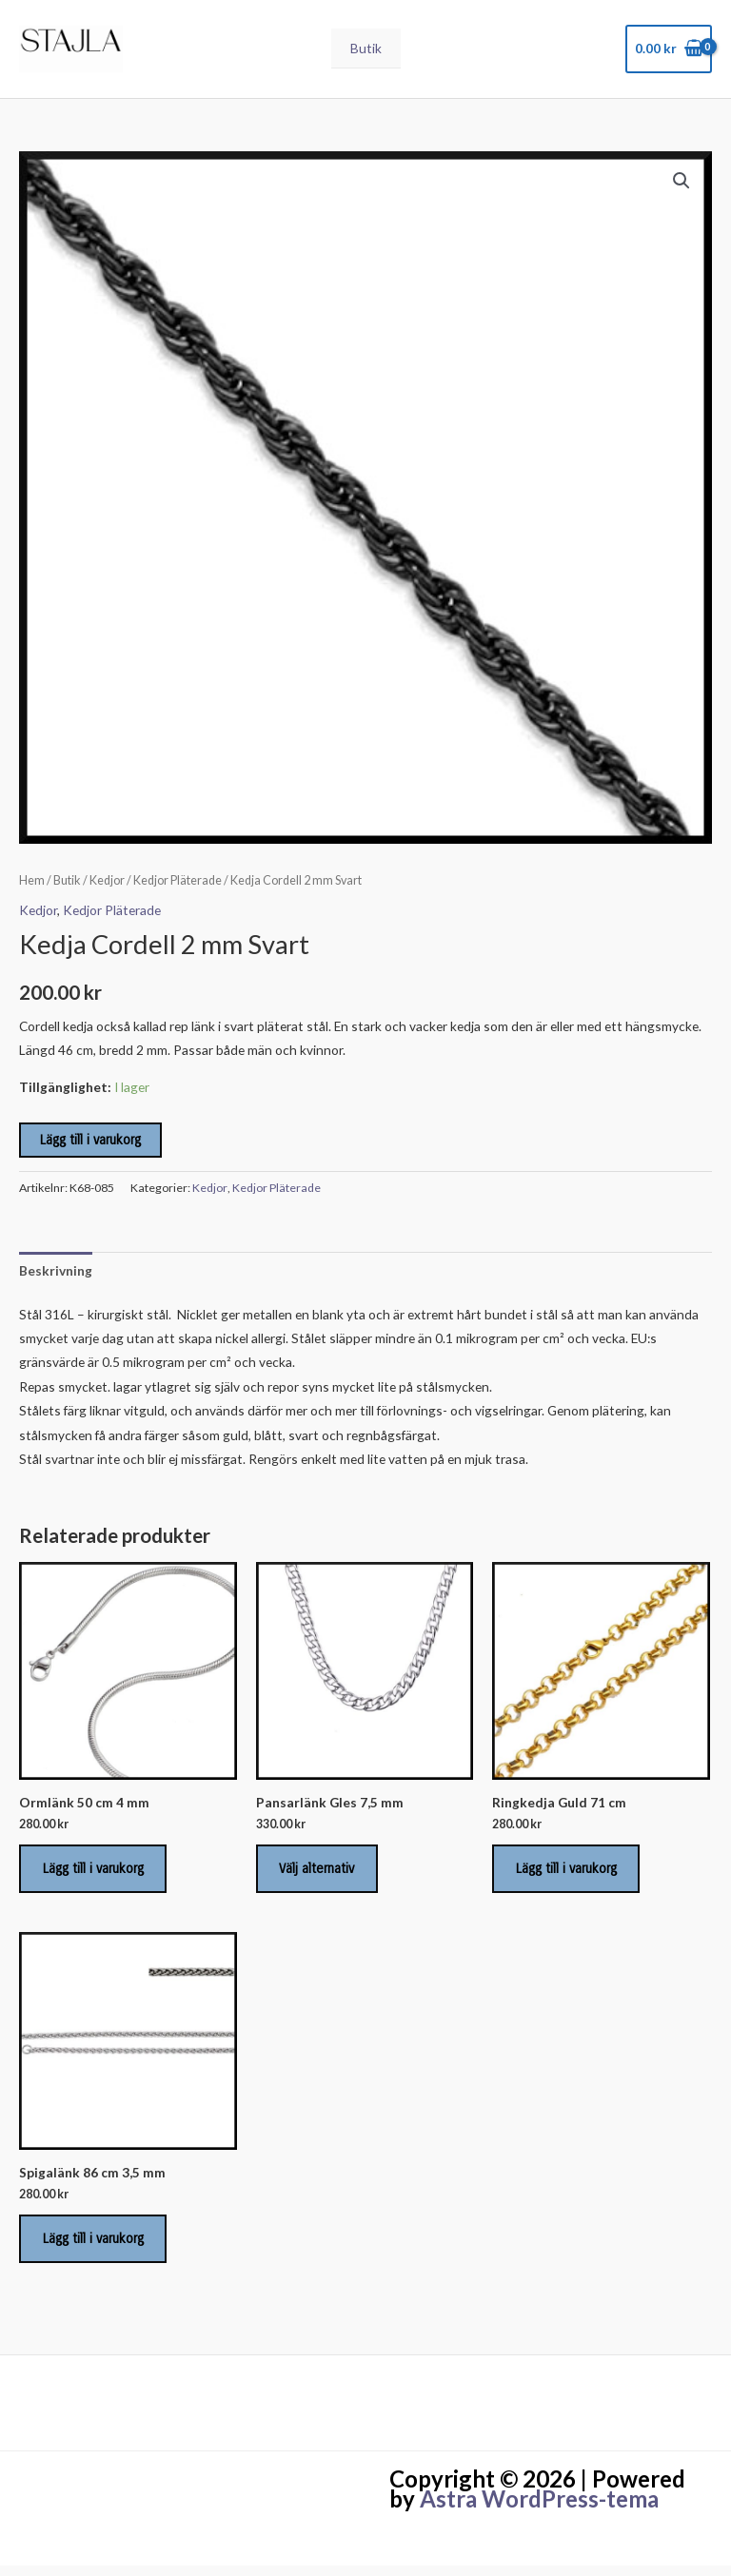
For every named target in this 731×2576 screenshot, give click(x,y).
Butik (366, 51)
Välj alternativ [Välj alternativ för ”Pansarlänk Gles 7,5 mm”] (319, 1874)
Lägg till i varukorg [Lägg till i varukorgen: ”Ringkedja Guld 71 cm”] (568, 1874)
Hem (32, 885)
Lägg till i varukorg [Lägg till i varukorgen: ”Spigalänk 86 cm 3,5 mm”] (95, 2247)
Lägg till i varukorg (90, 1145)
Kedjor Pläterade (177, 885)
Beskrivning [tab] (55, 1274)
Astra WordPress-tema (539, 2509)
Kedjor (107, 885)
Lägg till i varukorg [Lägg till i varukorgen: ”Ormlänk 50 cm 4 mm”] (95, 1874)
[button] (681, 185)
